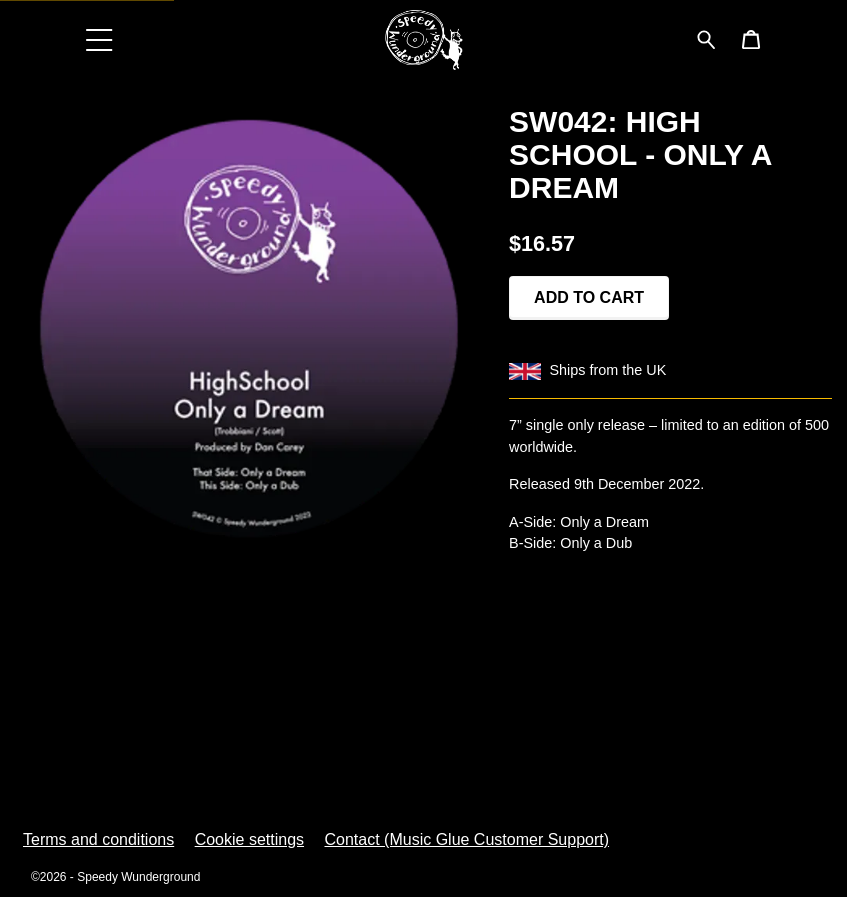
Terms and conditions (98, 839)
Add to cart (589, 297)
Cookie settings (249, 839)
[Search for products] (706, 38)
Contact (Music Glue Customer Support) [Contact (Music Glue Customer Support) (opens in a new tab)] (466, 839)
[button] (100, 39)
